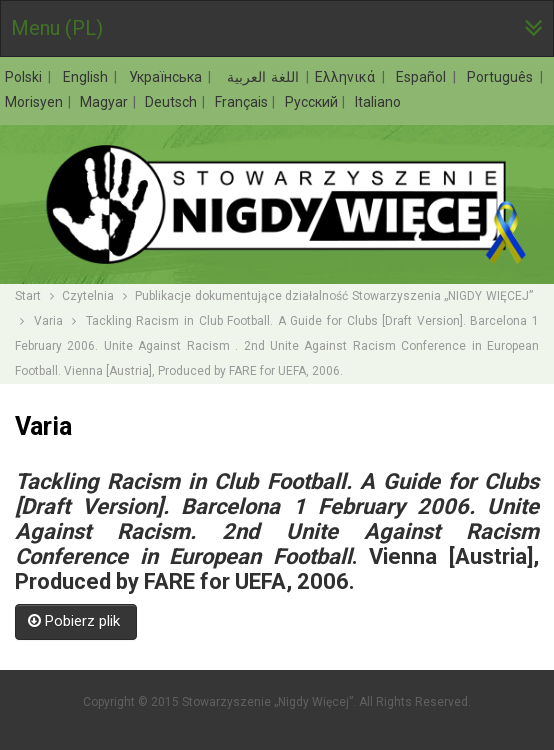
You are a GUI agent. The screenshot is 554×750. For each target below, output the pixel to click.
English (88, 77)
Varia (48, 321)
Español (423, 77)
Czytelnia (88, 296)
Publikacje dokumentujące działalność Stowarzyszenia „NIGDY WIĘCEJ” (335, 296)
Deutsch (172, 102)
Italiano (378, 102)
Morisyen (35, 102)
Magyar (105, 102)
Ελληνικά (347, 77)
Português (502, 77)
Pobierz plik (76, 621)
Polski (26, 77)
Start (28, 296)
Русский (313, 102)
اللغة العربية (261, 77)
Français (243, 102)
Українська (168, 77)
